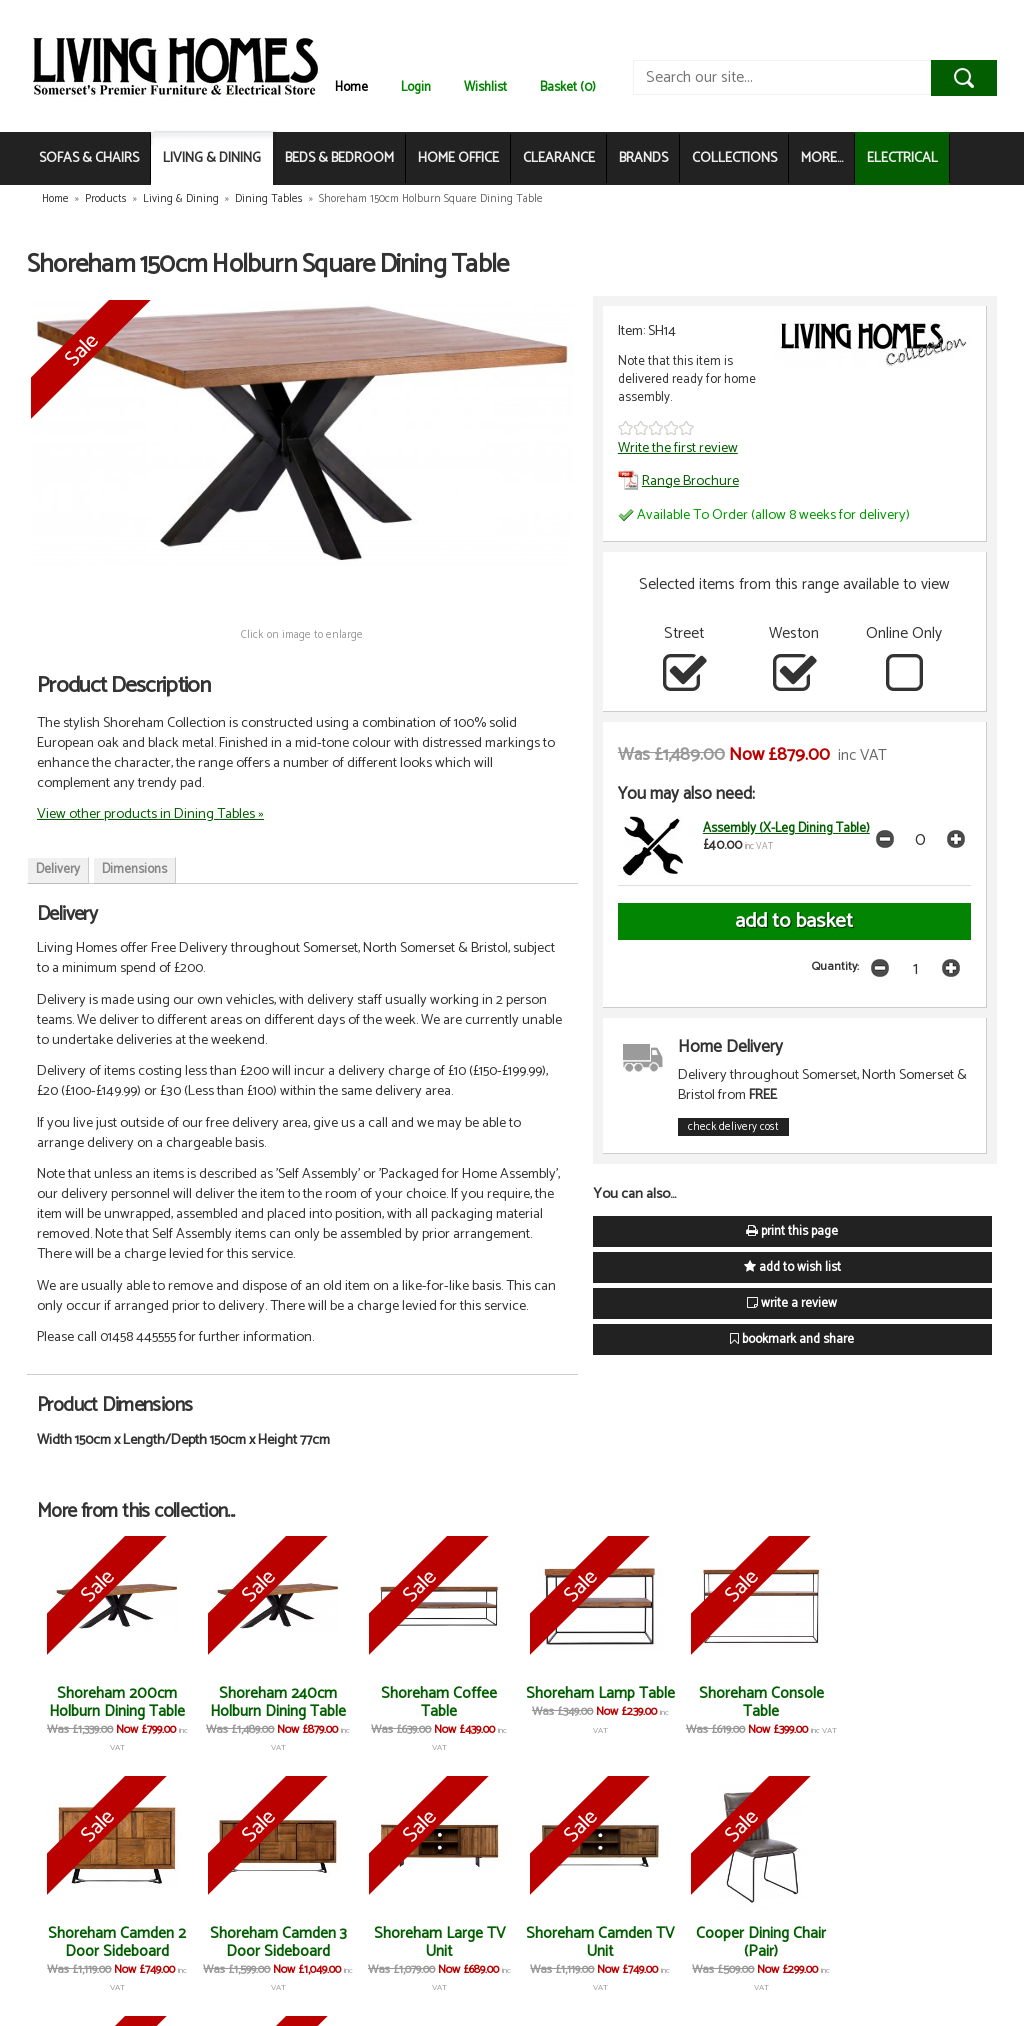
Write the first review (678, 448)
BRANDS (643, 158)
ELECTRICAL (902, 158)
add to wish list (792, 1267)
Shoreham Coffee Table (433, 1702)
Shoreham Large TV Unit (274, 1942)
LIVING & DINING (212, 158)
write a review (792, 1303)
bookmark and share (792, 1339)
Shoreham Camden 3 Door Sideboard (116, 1942)
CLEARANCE (559, 158)
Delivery (58, 869)
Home (351, 87)
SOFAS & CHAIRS (89, 158)
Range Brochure (678, 481)
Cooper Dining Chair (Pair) (591, 1942)
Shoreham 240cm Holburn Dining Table (274, 1702)
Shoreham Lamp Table (591, 1702)
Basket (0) (568, 87)
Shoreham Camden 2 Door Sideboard (908, 1702)
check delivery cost (733, 1127)
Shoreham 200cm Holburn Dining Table (116, 1702)
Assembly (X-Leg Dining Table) (786, 828)
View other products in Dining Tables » (150, 814)
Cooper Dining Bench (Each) (749, 1942)
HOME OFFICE (458, 158)
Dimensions (134, 869)
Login (416, 87)
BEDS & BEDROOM (339, 158)
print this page (792, 1231)
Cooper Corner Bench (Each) (907, 1942)
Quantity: (835, 966)
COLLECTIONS (734, 158)
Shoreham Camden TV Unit (433, 1942)
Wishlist (485, 87)
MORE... (822, 158)
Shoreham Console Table (749, 1702)
